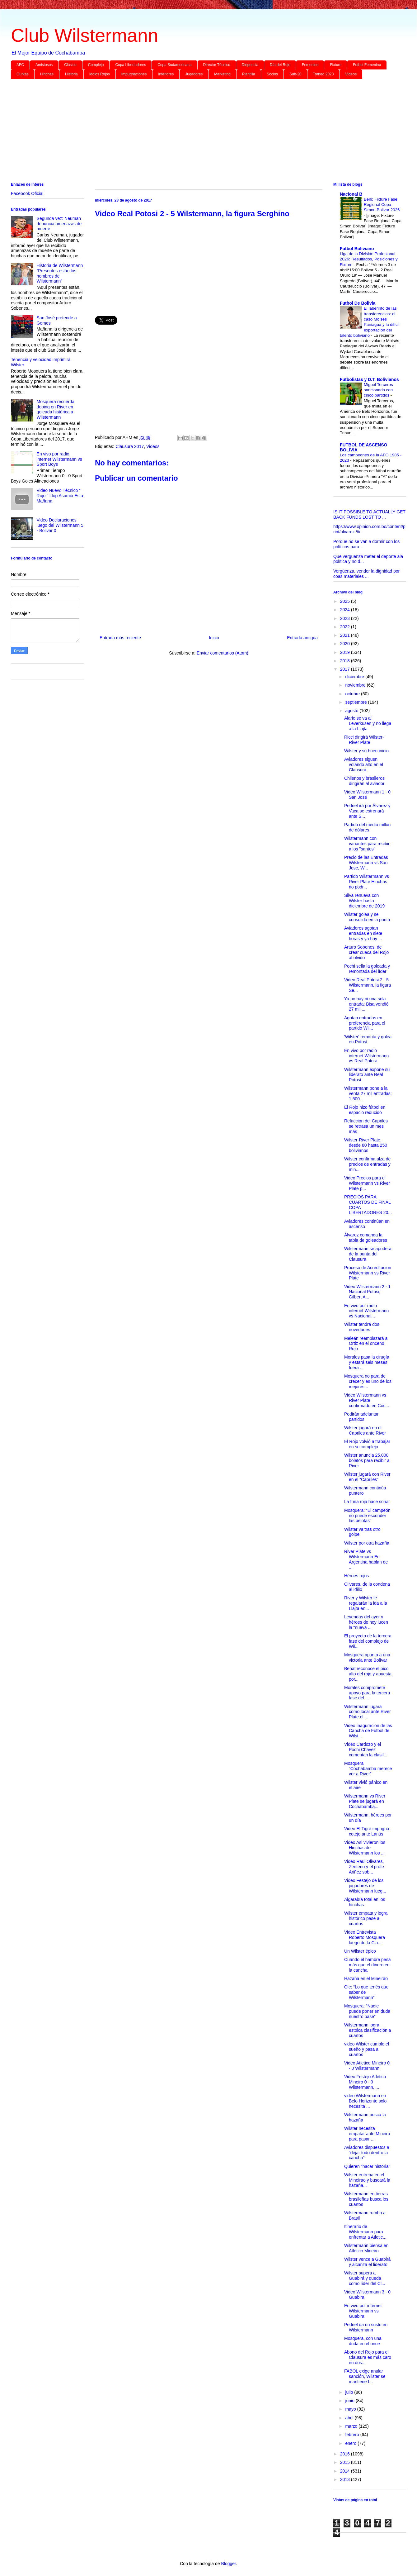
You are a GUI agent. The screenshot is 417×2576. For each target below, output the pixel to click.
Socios (272, 74)
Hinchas (47, 74)
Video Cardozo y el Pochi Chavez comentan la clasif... (365, 1749)
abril (349, 2417)
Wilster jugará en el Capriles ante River (365, 1430)
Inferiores (166, 74)
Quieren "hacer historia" (367, 2166)
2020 (345, 643)
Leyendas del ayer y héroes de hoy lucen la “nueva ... (366, 1622)
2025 (345, 601)
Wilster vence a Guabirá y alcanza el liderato (367, 2262)
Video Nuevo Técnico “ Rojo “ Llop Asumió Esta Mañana (60, 495)
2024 (345, 609)
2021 (345, 635)
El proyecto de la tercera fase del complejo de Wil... (367, 1641)
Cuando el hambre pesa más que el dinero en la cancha (367, 1965)
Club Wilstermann (84, 35)
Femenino (310, 65)
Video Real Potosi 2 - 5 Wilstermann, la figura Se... (367, 985)
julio (349, 2392)
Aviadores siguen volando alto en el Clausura (363, 764)
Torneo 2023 (323, 74)
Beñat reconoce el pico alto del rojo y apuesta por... (367, 1674)
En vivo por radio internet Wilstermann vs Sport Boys (59, 459)
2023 (345, 618)
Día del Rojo (280, 65)
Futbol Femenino (367, 65)
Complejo (96, 65)
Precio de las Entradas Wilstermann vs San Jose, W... (366, 862)
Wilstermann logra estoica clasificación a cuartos (367, 2030)
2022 (345, 626)
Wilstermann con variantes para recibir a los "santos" (367, 843)
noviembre (356, 685)
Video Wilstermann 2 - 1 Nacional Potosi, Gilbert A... (367, 1292)
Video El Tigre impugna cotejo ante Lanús (366, 1831)
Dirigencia (250, 65)
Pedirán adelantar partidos (361, 1417)
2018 (345, 660)
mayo (351, 2409)
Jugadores (194, 74)
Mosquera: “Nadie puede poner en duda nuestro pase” (367, 2011)
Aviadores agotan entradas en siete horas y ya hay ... (363, 933)
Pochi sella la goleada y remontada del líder (367, 969)
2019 (345, 652)
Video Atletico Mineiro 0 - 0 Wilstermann (367, 2065)
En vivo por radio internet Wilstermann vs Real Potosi (366, 1056)
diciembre (355, 676)
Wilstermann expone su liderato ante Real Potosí (367, 1075)
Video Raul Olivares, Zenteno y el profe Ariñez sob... (364, 1866)
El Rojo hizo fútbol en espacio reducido (364, 1110)
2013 (345, 2479)
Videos (350, 74)
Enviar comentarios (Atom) (222, 652)
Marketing (222, 74)
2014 (345, 2471)
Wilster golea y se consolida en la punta (367, 917)
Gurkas (22, 74)
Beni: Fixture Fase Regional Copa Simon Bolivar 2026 (382, 204)
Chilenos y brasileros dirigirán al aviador (364, 781)
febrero (352, 2434)
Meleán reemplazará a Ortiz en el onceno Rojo (365, 1343)
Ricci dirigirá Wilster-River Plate (364, 740)
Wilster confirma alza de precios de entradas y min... (367, 1164)
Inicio (214, 637)
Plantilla (248, 74)
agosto (352, 710)
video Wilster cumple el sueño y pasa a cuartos (366, 2049)
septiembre (356, 702)
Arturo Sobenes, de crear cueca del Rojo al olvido (366, 952)
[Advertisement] (197, 131)
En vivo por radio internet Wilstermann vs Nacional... (366, 1311)
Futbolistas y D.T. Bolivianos (369, 379)
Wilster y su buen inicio (366, 750)
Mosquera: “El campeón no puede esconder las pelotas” (367, 1515)
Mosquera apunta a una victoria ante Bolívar (367, 1657)
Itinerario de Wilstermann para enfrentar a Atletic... (365, 2232)
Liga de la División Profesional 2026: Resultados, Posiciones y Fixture (369, 259)
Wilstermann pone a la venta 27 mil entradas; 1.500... (368, 1093)
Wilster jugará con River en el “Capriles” (367, 1477)
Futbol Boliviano (357, 248)
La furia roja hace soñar (367, 1501)
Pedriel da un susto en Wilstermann (365, 2327)
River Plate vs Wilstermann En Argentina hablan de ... (366, 1559)
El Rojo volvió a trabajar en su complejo (367, 1444)
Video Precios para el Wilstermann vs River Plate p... (367, 1183)
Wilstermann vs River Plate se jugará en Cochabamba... (364, 1801)
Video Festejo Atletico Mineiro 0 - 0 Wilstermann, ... (365, 2082)
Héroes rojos (356, 1575)
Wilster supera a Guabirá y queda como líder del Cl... (364, 2278)
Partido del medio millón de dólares (367, 827)
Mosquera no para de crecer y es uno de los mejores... (367, 1381)
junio (350, 2400)
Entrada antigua (302, 637)
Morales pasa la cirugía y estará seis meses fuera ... (366, 1362)
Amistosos (44, 65)
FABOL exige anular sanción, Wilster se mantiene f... (364, 2376)
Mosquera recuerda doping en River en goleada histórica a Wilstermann (55, 409)
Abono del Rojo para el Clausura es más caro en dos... (367, 2357)
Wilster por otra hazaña (366, 1542)
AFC (20, 65)
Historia (71, 74)
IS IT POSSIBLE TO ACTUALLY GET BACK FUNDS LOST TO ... (369, 514)
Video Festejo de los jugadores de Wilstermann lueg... (365, 1885)
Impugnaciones (134, 74)
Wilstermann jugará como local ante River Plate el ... (367, 1712)
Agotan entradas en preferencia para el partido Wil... (364, 1023)
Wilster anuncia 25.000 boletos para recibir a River (367, 1460)
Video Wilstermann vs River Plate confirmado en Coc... (366, 1400)
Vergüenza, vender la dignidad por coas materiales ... (366, 574)
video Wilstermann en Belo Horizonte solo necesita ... (365, 2101)
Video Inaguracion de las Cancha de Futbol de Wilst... (368, 1731)
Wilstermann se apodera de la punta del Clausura (367, 1254)
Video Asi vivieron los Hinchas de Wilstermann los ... (364, 1847)
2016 (345, 2453)
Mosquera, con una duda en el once (363, 2341)
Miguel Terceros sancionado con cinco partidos (378, 390)
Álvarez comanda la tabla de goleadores (365, 1237)
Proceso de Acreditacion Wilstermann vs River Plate (367, 1273)
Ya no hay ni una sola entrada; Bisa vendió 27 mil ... (366, 1004)
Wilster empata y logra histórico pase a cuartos (365, 1918)
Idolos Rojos (99, 74)
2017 (345, 669)
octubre (353, 693)
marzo (351, 2426)
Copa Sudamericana (174, 65)
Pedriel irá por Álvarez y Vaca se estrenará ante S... (367, 811)
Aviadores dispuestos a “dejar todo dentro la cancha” (366, 2152)
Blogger (228, 2563)
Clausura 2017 (129, 446)
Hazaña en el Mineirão (366, 1978)
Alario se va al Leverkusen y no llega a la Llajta (367, 723)
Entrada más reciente (120, 637)
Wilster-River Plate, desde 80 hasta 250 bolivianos (365, 1145)
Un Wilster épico (360, 1951)
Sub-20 (295, 74)
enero (351, 2443)
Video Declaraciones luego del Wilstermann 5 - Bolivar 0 (60, 525)
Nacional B (351, 194)
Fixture (335, 65)
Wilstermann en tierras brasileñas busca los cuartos (366, 2199)
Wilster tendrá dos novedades (361, 1327)
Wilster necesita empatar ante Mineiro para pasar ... (367, 2133)
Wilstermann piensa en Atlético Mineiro (366, 2248)
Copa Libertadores (130, 65)
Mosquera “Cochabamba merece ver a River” (368, 1768)
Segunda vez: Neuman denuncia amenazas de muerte (59, 223)
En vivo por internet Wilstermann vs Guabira (363, 2311)
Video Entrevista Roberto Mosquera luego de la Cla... (364, 1937)
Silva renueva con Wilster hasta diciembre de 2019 (364, 900)
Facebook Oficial (27, 193)
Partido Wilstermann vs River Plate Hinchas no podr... (366, 881)
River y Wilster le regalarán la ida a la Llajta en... (365, 1603)
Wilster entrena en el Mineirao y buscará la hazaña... (367, 2180)
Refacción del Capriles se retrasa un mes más (366, 1126)
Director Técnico (216, 65)
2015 (345, 2462)
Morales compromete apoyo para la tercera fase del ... (367, 1693)
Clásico (70, 65)
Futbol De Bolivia (357, 303)
